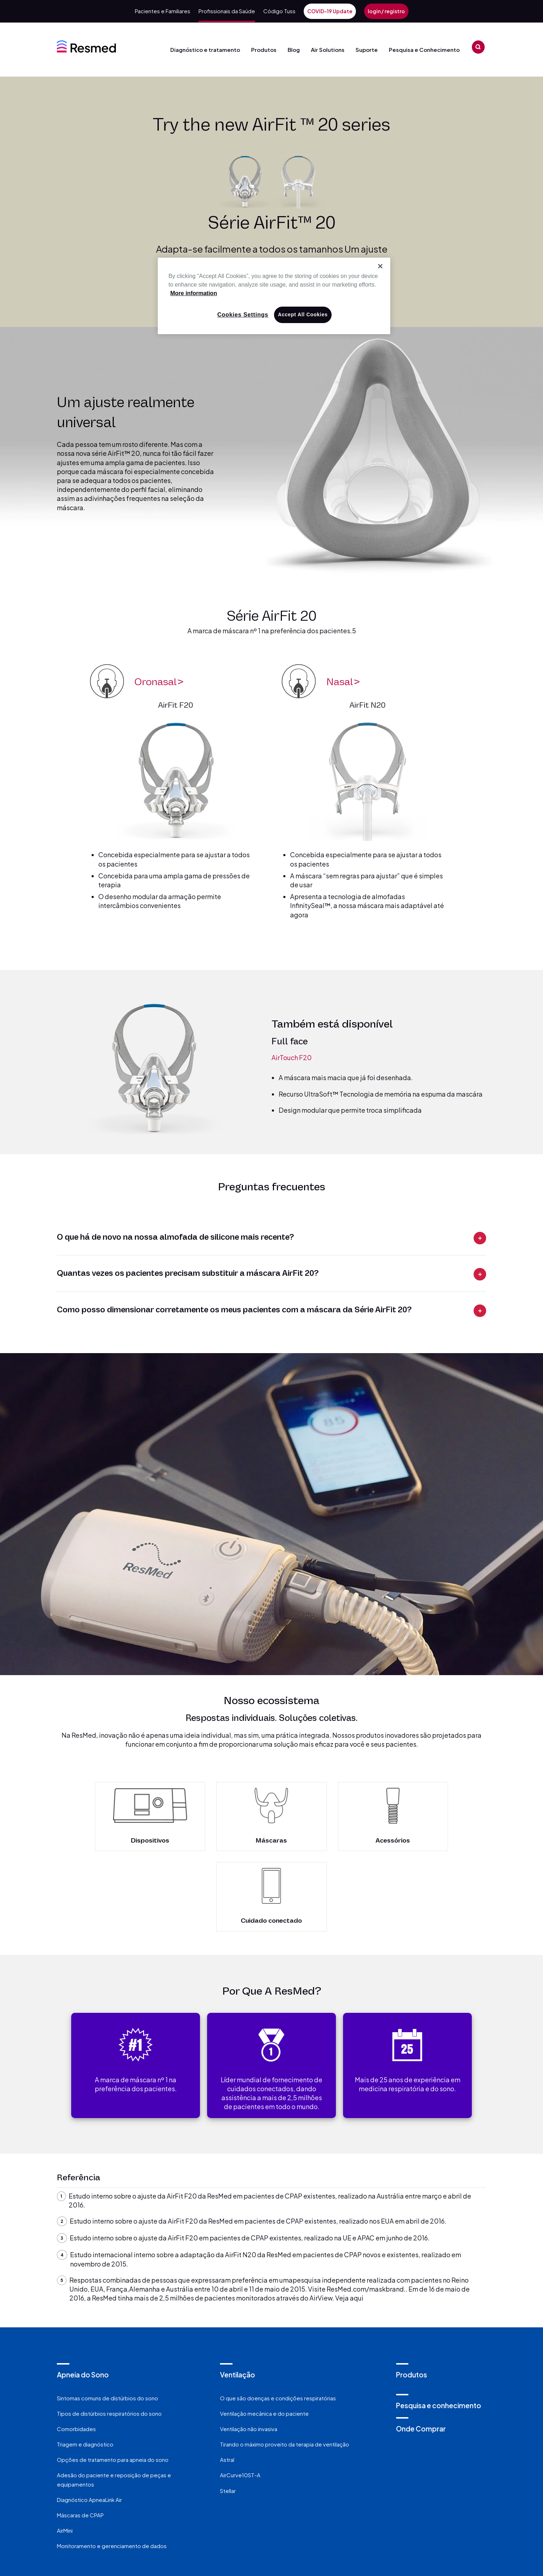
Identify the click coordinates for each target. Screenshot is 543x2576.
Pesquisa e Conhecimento (424, 61)
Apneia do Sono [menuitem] (83, 2293)
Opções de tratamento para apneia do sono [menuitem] (112, 2378)
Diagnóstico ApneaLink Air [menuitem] (89, 2418)
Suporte (369, 61)
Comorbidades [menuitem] (76, 2347)
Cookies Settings (242, 315)
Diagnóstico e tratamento (205, 61)
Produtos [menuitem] (411, 2293)
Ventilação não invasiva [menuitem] (248, 2347)
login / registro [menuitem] (386, 11)
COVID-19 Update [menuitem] (329, 11)
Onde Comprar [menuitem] (421, 2347)
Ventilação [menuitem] (237, 2293)
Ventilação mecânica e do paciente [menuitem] (264, 2332)
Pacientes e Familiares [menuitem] (162, 11)
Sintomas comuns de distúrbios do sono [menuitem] (107, 2316)
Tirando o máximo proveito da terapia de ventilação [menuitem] (284, 2363)
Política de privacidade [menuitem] (206, 2517)
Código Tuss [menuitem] (279, 11)
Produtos (261, 61)
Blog (294, 49)
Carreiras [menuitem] (353, 2517)
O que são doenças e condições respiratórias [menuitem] (278, 2316)
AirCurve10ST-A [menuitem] (240, 2393)
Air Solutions (330, 61)
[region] (274, 296)
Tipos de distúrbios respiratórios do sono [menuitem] (109, 2332)
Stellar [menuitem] (228, 2409)
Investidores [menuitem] (415, 2517)
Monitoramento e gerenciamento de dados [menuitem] (112, 2464)
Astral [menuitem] (227, 2378)
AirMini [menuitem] (65, 2449)
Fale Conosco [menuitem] (120, 2517)
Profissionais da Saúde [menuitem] (227, 11)
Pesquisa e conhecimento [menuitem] (438, 2323)
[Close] (380, 266)
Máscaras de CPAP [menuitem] (80, 2433)
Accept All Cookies (303, 314)
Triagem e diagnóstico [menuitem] (85, 2363)
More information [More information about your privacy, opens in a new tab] (193, 293)
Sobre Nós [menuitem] (291, 2517)
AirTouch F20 (292, 1056)
